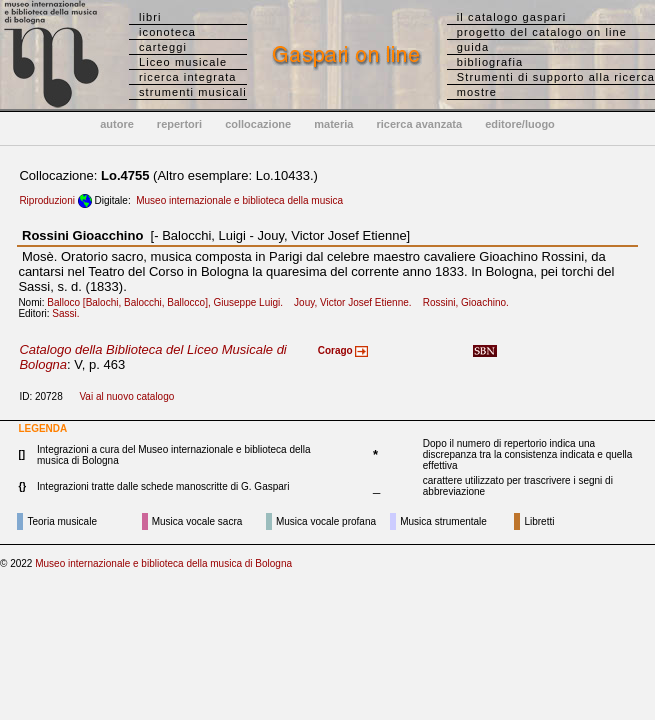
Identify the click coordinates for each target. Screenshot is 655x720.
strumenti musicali (193, 92)
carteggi (163, 47)
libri (150, 17)
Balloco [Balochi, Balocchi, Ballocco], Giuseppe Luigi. (169, 302)
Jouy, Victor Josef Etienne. (357, 302)
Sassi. (70, 313)
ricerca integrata (188, 77)
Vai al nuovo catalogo (126, 396)
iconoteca (167, 32)
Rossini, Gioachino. (470, 302)
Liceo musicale (183, 62)
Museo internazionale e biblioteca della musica (239, 200)
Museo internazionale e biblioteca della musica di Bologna (163, 563)
